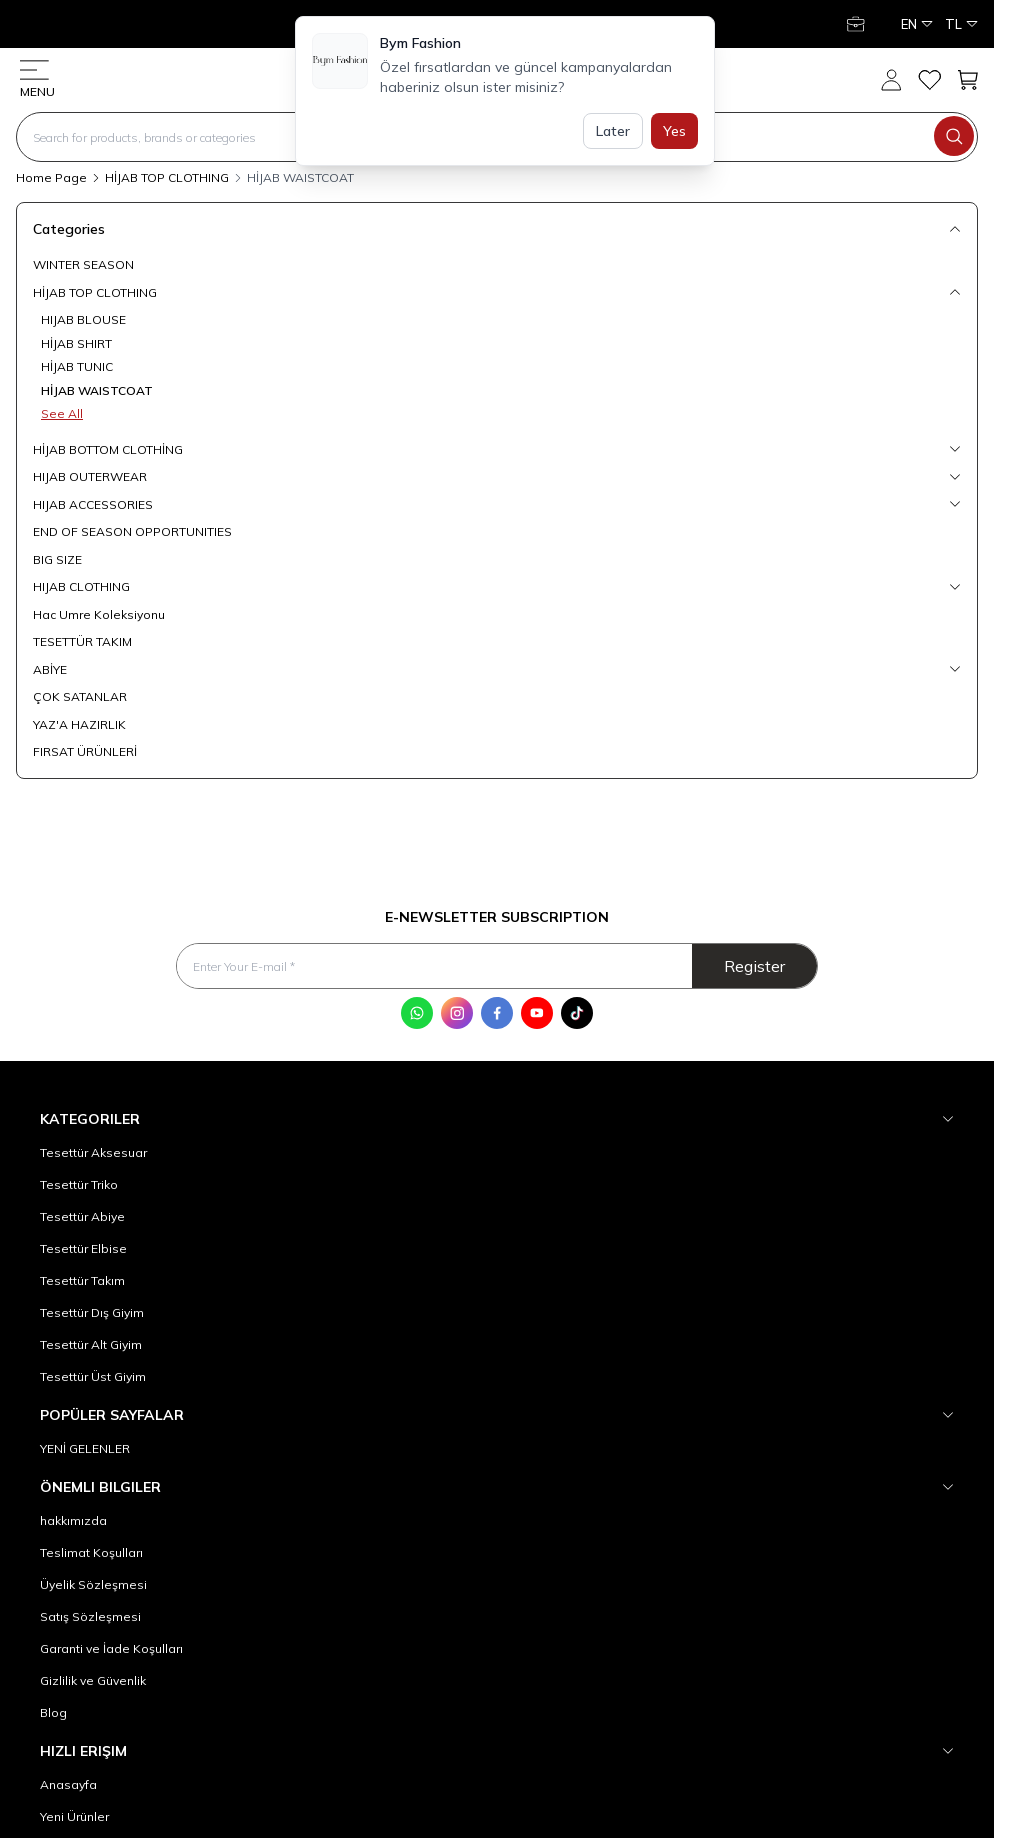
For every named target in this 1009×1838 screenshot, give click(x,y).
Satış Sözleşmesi (90, 1616)
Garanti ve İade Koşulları (111, 1648)
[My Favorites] (929, 80)
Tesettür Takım (82, 1280)
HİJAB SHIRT (76, 343)
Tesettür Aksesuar (93, 1152)
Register (754, 966)
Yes (674, 131)
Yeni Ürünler (74, 1816)
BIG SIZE (57, 559)
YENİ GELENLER (85, 1448)
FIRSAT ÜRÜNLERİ (85, 751)
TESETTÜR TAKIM (82, 641)
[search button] (954, 136)
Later (613, 131)
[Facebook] (497, 1013)
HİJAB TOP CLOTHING (167, 177)
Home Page (51, 177)
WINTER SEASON (83, 264)
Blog (53, 1712)
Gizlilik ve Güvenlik (93, 1680)
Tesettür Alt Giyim (91, 1344)
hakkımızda (73, 1520)
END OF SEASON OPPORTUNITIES (132, 531)
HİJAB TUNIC (77, 366)
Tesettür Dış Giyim (92, 1312)
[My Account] (858, 24)
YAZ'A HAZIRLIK (79, 724)
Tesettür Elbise (83, 1248)
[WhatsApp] (417, 1013)
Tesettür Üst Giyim (93, 1376)
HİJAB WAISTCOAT (97, 390)
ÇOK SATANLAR (80, 696)
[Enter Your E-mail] (496, 966)
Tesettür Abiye (82, 1216)
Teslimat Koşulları (91, 1552)
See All (62, 413)
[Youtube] (537, 1013)
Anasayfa (68, 1784)
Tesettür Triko (79, 1184)
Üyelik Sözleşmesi (93, 1584)
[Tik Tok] (577, 1013)
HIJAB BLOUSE (83, 319)
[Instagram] (457, 1013)
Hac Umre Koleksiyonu (99, 614)
